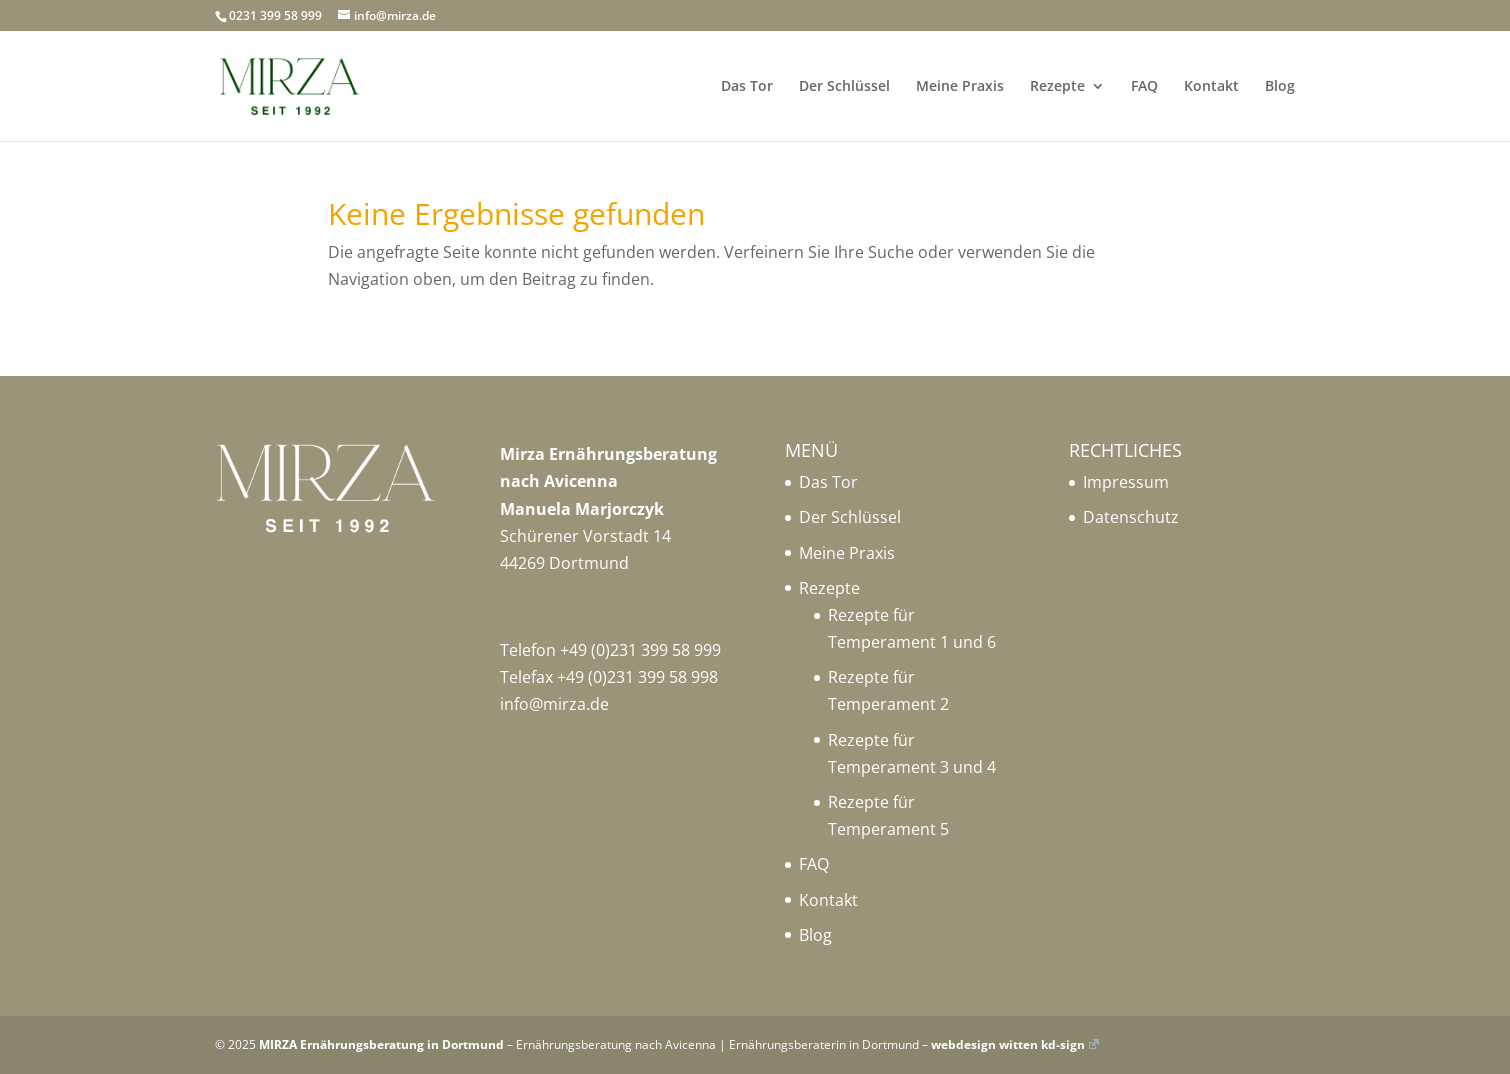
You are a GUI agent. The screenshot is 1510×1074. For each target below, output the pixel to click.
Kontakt (1211, 87)
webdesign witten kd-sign (1015, 1044)
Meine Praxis (960, 87)
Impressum (1126, 482)
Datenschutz (1131, 517)
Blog (1280, 87)
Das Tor (747, 87)
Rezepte (1057, 87)
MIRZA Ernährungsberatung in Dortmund (381, 1044)
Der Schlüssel (844, 87)
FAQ (1144, 87)
